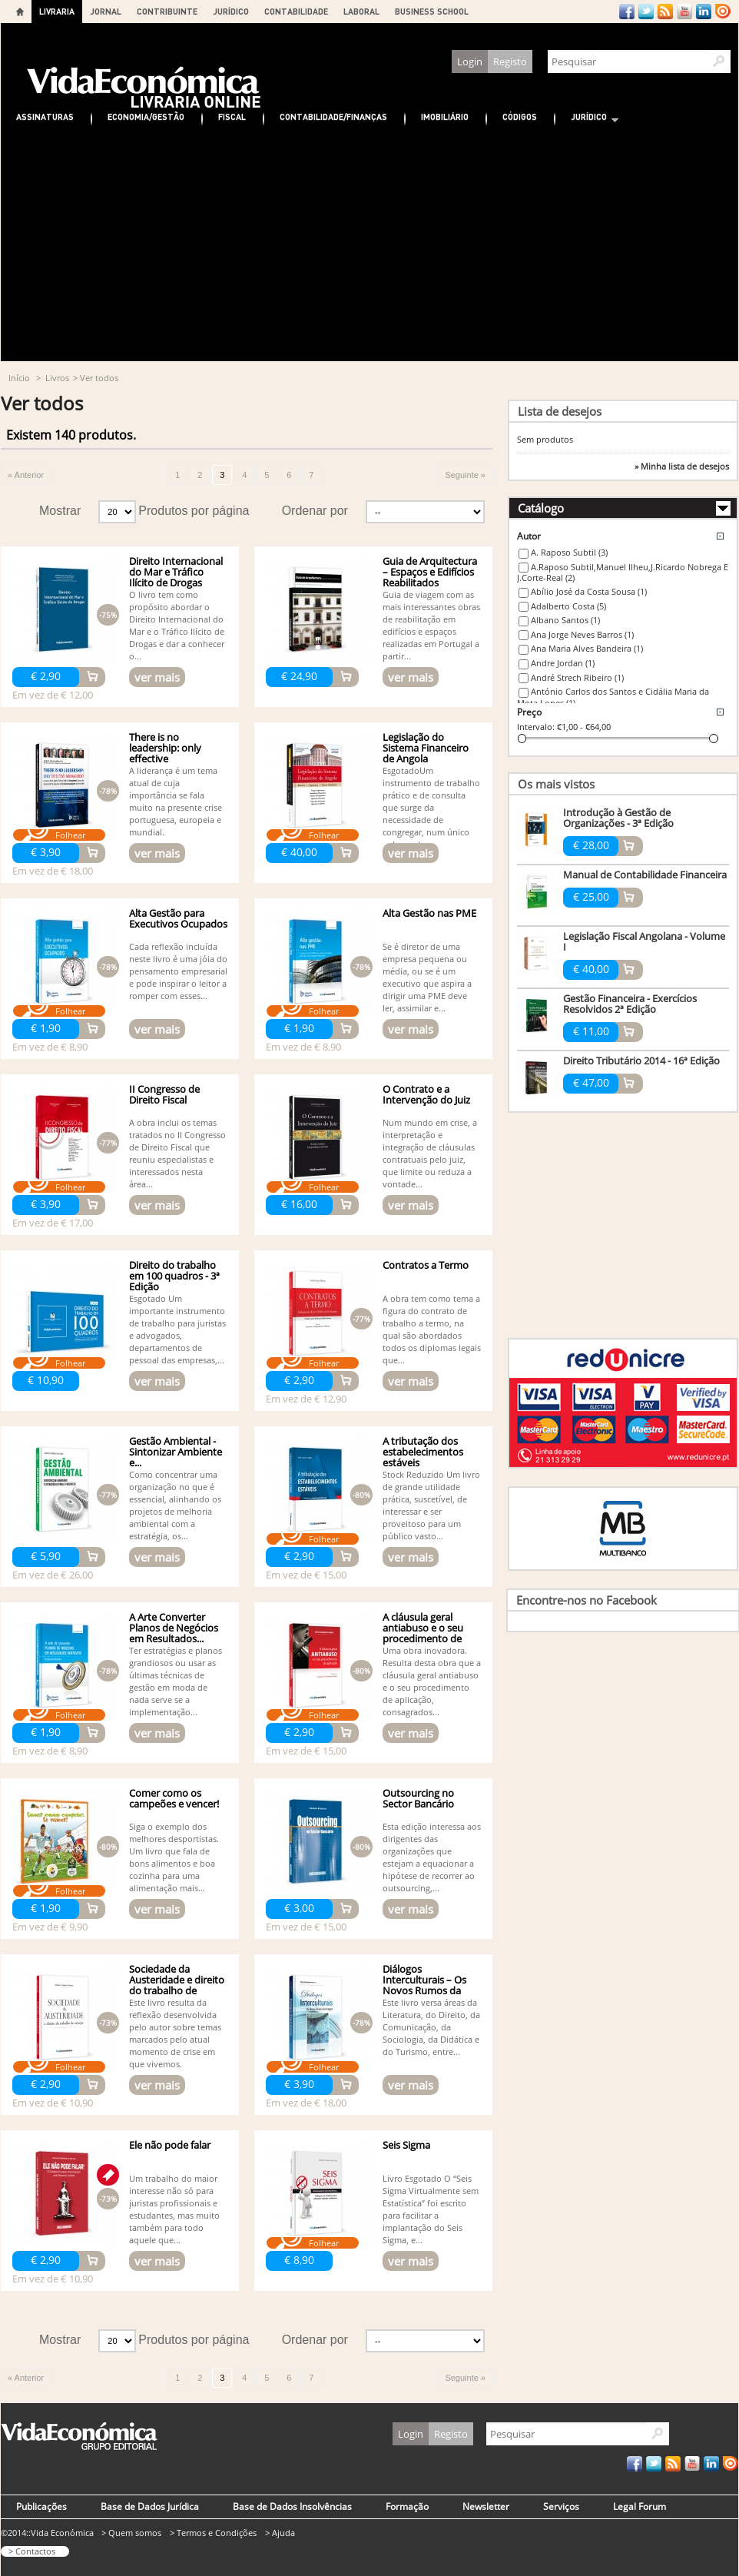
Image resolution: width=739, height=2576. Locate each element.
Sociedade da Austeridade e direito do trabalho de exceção (176, 1985)
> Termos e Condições (213, 2532)
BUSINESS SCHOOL (432, 11)
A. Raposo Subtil (569, 552)
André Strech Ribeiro (577, 677)
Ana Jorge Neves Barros (582, 634)
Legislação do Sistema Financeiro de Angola (426, 747)
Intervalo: (536, 726)
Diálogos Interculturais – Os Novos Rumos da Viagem (424, 1985)
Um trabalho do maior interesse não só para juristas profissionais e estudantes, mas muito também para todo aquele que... (174, 2209)
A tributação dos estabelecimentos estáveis (423, 1451)
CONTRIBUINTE (167, 11)
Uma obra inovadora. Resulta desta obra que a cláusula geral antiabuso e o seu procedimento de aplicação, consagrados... (432, 1681)
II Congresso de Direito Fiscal (164, 1094)
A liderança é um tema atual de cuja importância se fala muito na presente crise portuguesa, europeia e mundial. (175, 801)
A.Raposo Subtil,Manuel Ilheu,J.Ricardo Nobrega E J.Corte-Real (622, 572)
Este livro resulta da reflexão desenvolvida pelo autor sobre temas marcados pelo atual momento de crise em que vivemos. (175, 2033)
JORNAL (105, 11)
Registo (510, 61)
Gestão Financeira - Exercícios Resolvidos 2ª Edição (630, 1003)
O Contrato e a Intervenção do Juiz (426, 1094)
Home (19, 11)
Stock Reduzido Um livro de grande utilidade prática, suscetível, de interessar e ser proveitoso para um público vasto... (431, 1505)
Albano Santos (565, 620)
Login (469, 61)
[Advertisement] (369, 246)
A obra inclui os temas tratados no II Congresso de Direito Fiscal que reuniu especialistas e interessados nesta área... (177, 1153)
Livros (57, 377)
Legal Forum (639, 2506)
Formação (407, 2506)
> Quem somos (131, 2532)
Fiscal (232, 116)
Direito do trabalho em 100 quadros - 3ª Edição (174, 1275)
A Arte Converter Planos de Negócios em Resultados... (173, 1627)
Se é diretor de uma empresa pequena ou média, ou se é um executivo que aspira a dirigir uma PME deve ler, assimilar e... (427, 977)
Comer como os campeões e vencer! (174, 1798)
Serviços (561, 2506)
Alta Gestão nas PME (429, 913)
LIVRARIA (57, 11)
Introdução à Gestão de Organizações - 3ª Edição (618, 817)
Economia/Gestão (146, 116)
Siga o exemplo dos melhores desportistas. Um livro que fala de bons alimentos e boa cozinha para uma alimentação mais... (174, 1857)
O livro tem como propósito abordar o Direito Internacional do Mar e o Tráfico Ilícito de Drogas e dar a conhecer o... (176, 625)
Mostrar (60, 510)
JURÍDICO (231, 11)
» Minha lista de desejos (682, 466)
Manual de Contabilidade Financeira (645, 874)
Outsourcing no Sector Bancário (418, 1798)
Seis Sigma (406, 2145)
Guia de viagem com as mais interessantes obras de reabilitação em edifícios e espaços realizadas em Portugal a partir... (431, 625)
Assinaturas (45, 116)
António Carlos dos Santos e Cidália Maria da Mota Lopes (613, 697)
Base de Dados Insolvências (292, 2506)
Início (19, 377)
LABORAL (361, 11)
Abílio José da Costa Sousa (589, 591)
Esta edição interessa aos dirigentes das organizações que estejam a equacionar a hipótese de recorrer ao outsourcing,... (432, 1857)
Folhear (70, 835)
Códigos (519, 116)
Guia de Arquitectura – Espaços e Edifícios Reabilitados (430, 571)
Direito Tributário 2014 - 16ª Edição (641, 1060)
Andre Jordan (563, 663)
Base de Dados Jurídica (150, 2506)
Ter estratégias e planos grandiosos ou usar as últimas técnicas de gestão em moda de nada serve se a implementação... (175, 1681)
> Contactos (31, 2551)
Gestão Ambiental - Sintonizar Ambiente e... (175, 1451)
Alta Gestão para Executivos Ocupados (178, 918)
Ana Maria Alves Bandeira (587, 648)
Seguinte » (465, 475)
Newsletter (485, 2506)
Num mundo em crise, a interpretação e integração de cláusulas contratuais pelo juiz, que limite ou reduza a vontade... (430, 1153)
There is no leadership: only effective (165, 747)
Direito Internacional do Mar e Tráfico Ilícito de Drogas (176, 571)
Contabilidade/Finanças (333, 116)
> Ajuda (280, 2532)
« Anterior (26, 475)
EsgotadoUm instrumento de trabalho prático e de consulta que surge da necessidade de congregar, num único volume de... (431, 807)
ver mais (157, 677)
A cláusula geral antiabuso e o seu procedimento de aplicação (423, 1633)
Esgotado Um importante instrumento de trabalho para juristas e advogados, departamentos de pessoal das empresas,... (177, 1329)
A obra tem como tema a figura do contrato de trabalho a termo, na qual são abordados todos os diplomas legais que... (432, 1329)
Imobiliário (445, 116)
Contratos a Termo (426, 1265)
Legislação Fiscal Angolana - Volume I (644, 941)
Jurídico (586, 118)
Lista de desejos (559, 411)
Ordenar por (315, 510)
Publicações (41, 2506)
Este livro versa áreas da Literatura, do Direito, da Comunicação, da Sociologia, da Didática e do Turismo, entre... (431, 2027)
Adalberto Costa (568, 606)
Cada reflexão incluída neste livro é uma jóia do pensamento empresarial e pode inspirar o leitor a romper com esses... (178, 971)
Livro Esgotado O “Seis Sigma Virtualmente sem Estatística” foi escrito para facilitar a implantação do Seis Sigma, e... (431, 2209)
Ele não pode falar (169, 2145)
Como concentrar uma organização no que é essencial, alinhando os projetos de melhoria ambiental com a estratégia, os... (175, 1505)
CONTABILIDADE (296, 11)
